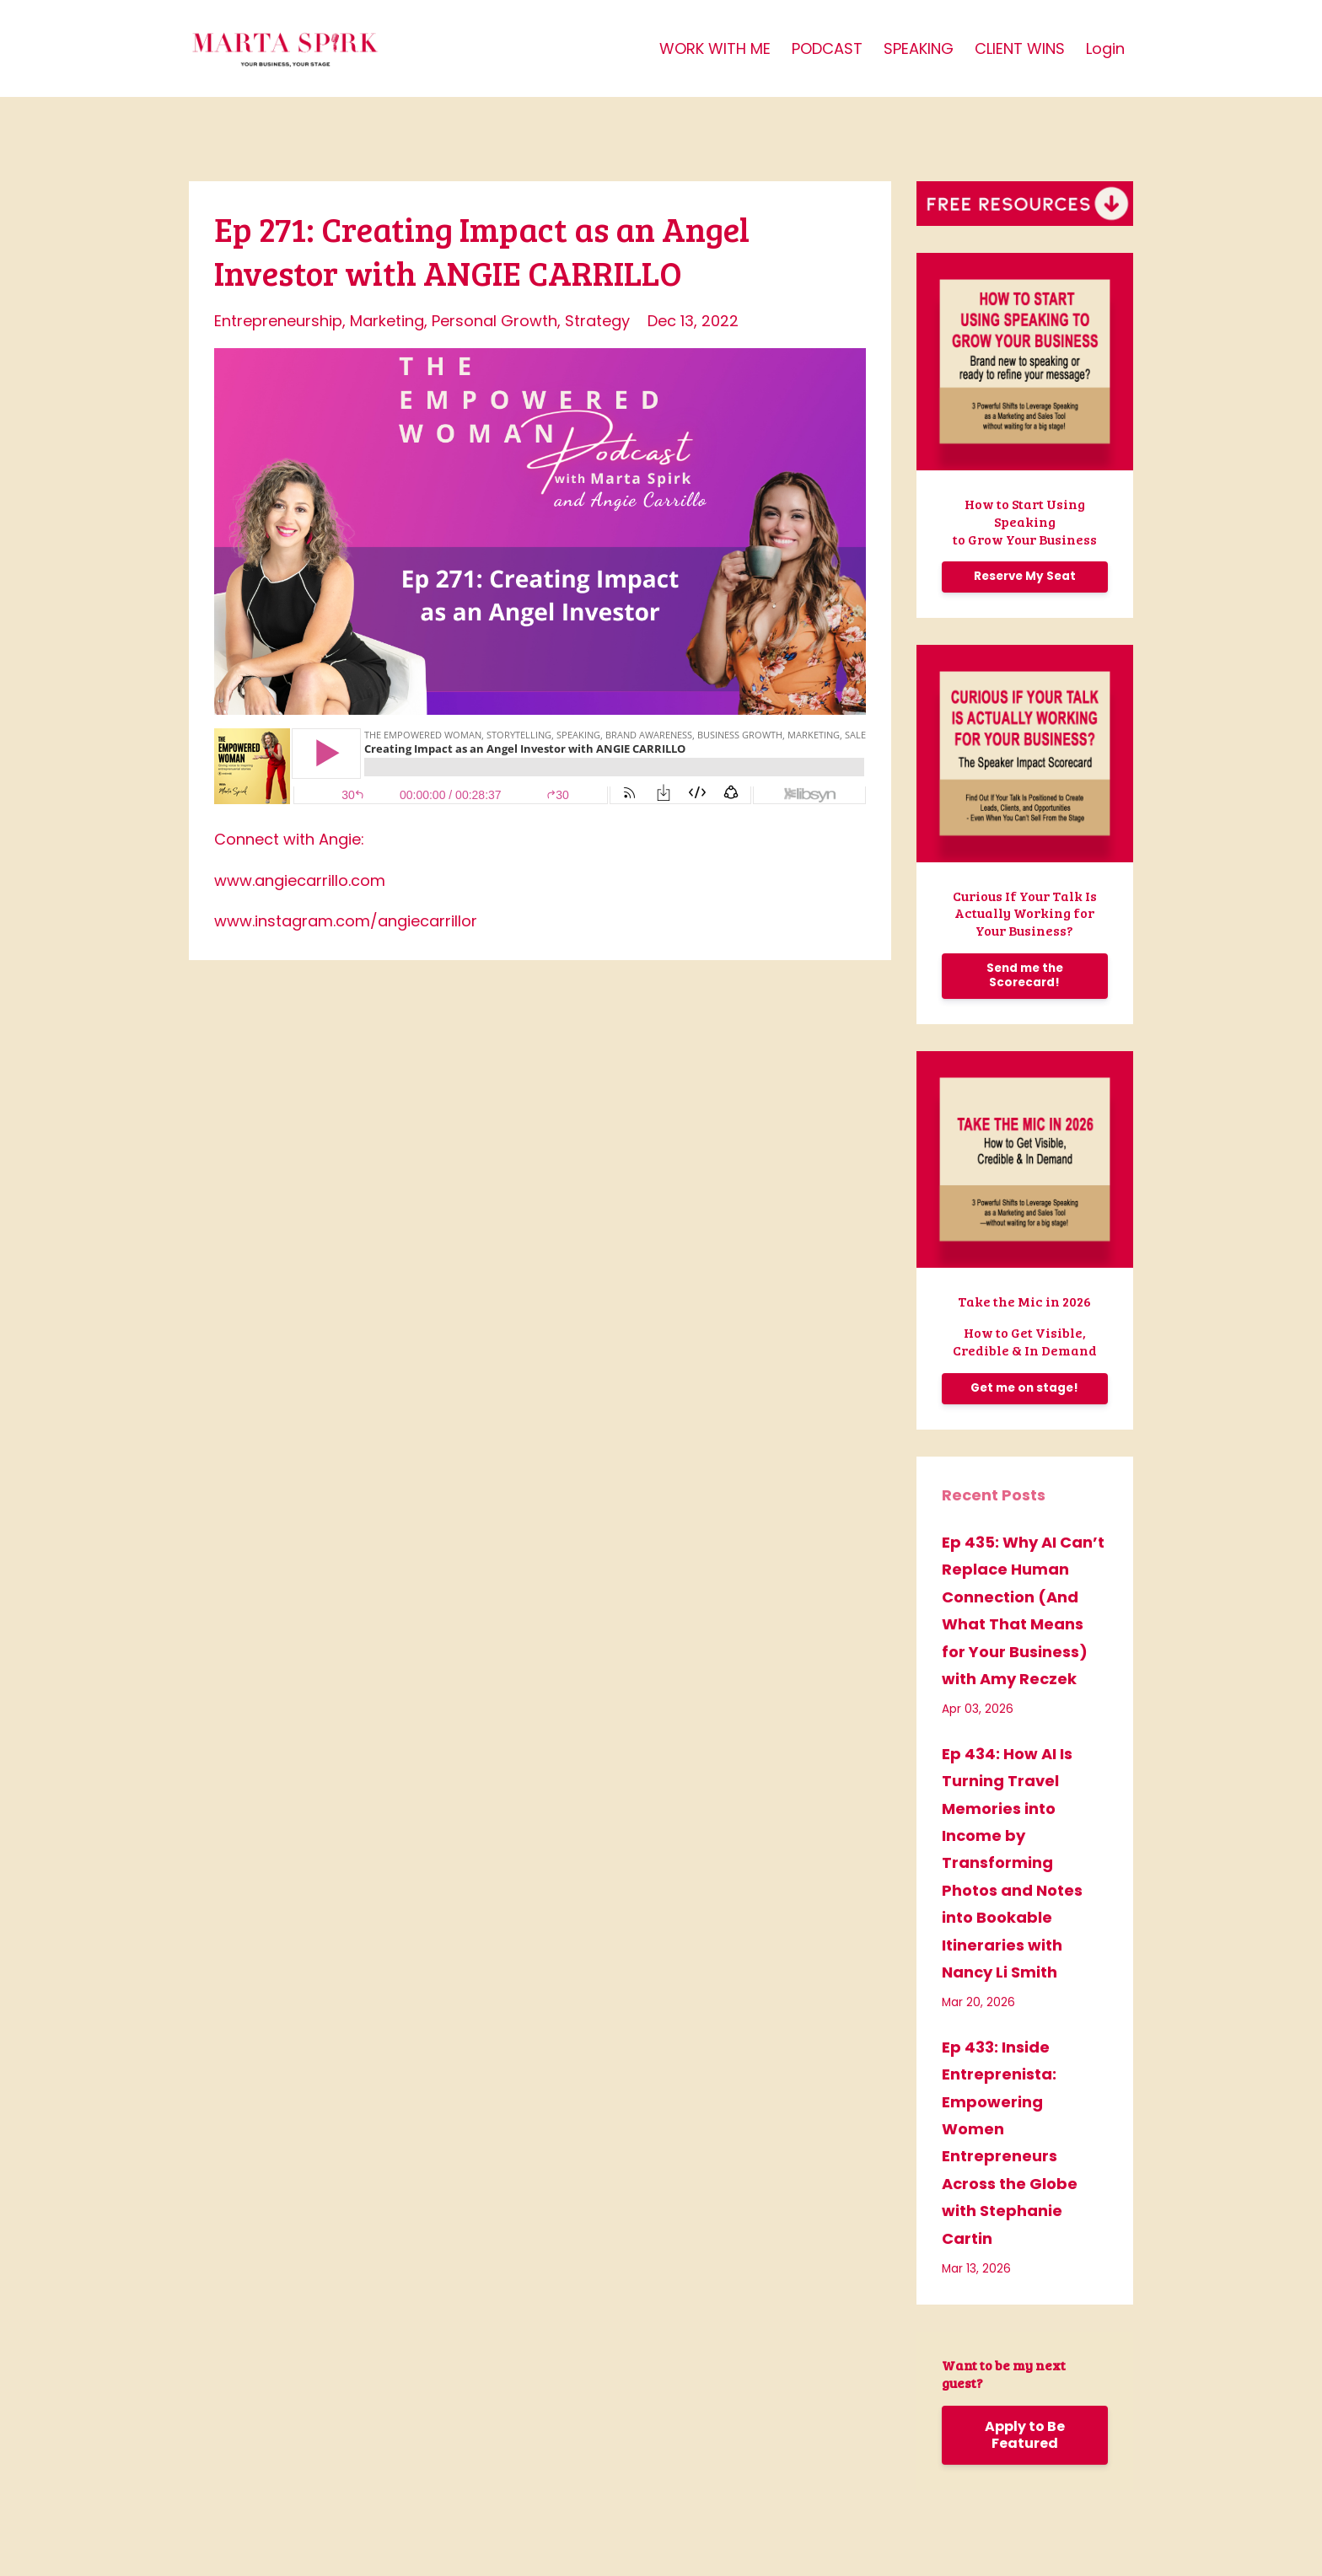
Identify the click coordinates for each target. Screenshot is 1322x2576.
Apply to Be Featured (1025, 2435)
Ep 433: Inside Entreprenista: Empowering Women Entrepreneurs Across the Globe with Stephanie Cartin (1009, 2143)
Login (1105, 48)
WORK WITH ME (715, 48)
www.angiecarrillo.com (299, 880)
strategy (597, 320)
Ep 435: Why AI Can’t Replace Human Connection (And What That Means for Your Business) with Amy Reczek (1023, 1610)
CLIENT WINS (1020, 48)
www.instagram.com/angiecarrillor (345, 920)
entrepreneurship (278, 320)
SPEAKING (919, 48)
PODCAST (827, 48)
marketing (387, 320)
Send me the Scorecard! (1024, 975)
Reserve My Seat (1025, 576)
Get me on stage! (1024, 1388)
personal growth (494, 320)
